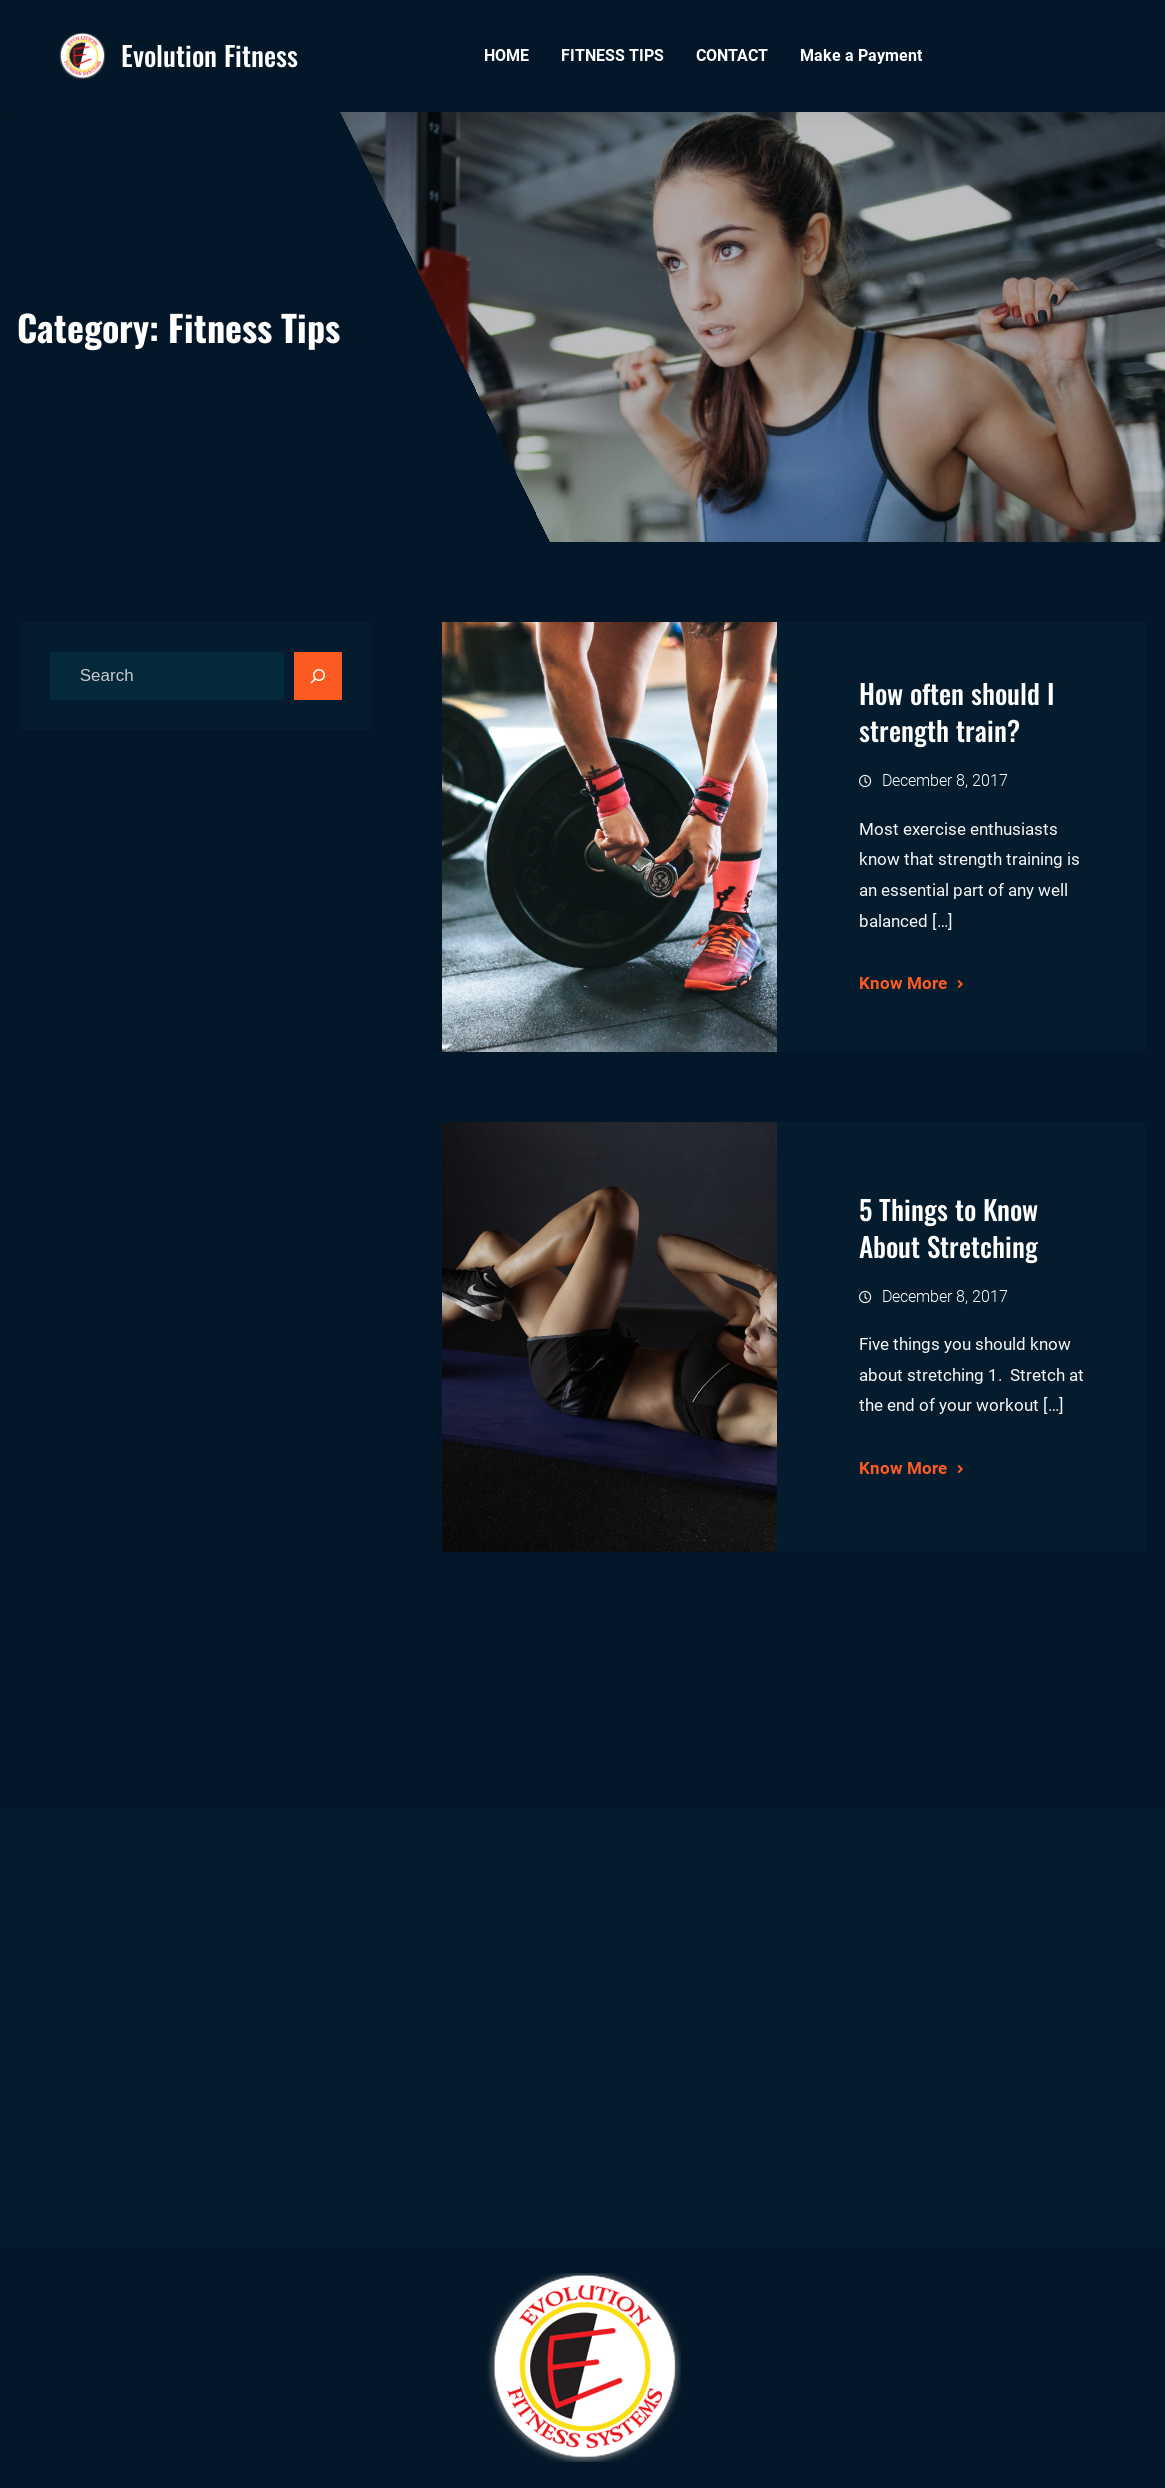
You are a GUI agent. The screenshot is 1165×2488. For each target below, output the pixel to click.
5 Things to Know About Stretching (948, 1227)
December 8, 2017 (945, 780)
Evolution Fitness (209, 55)
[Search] (318, 676)
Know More (903, 983)
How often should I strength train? (956, 711)
